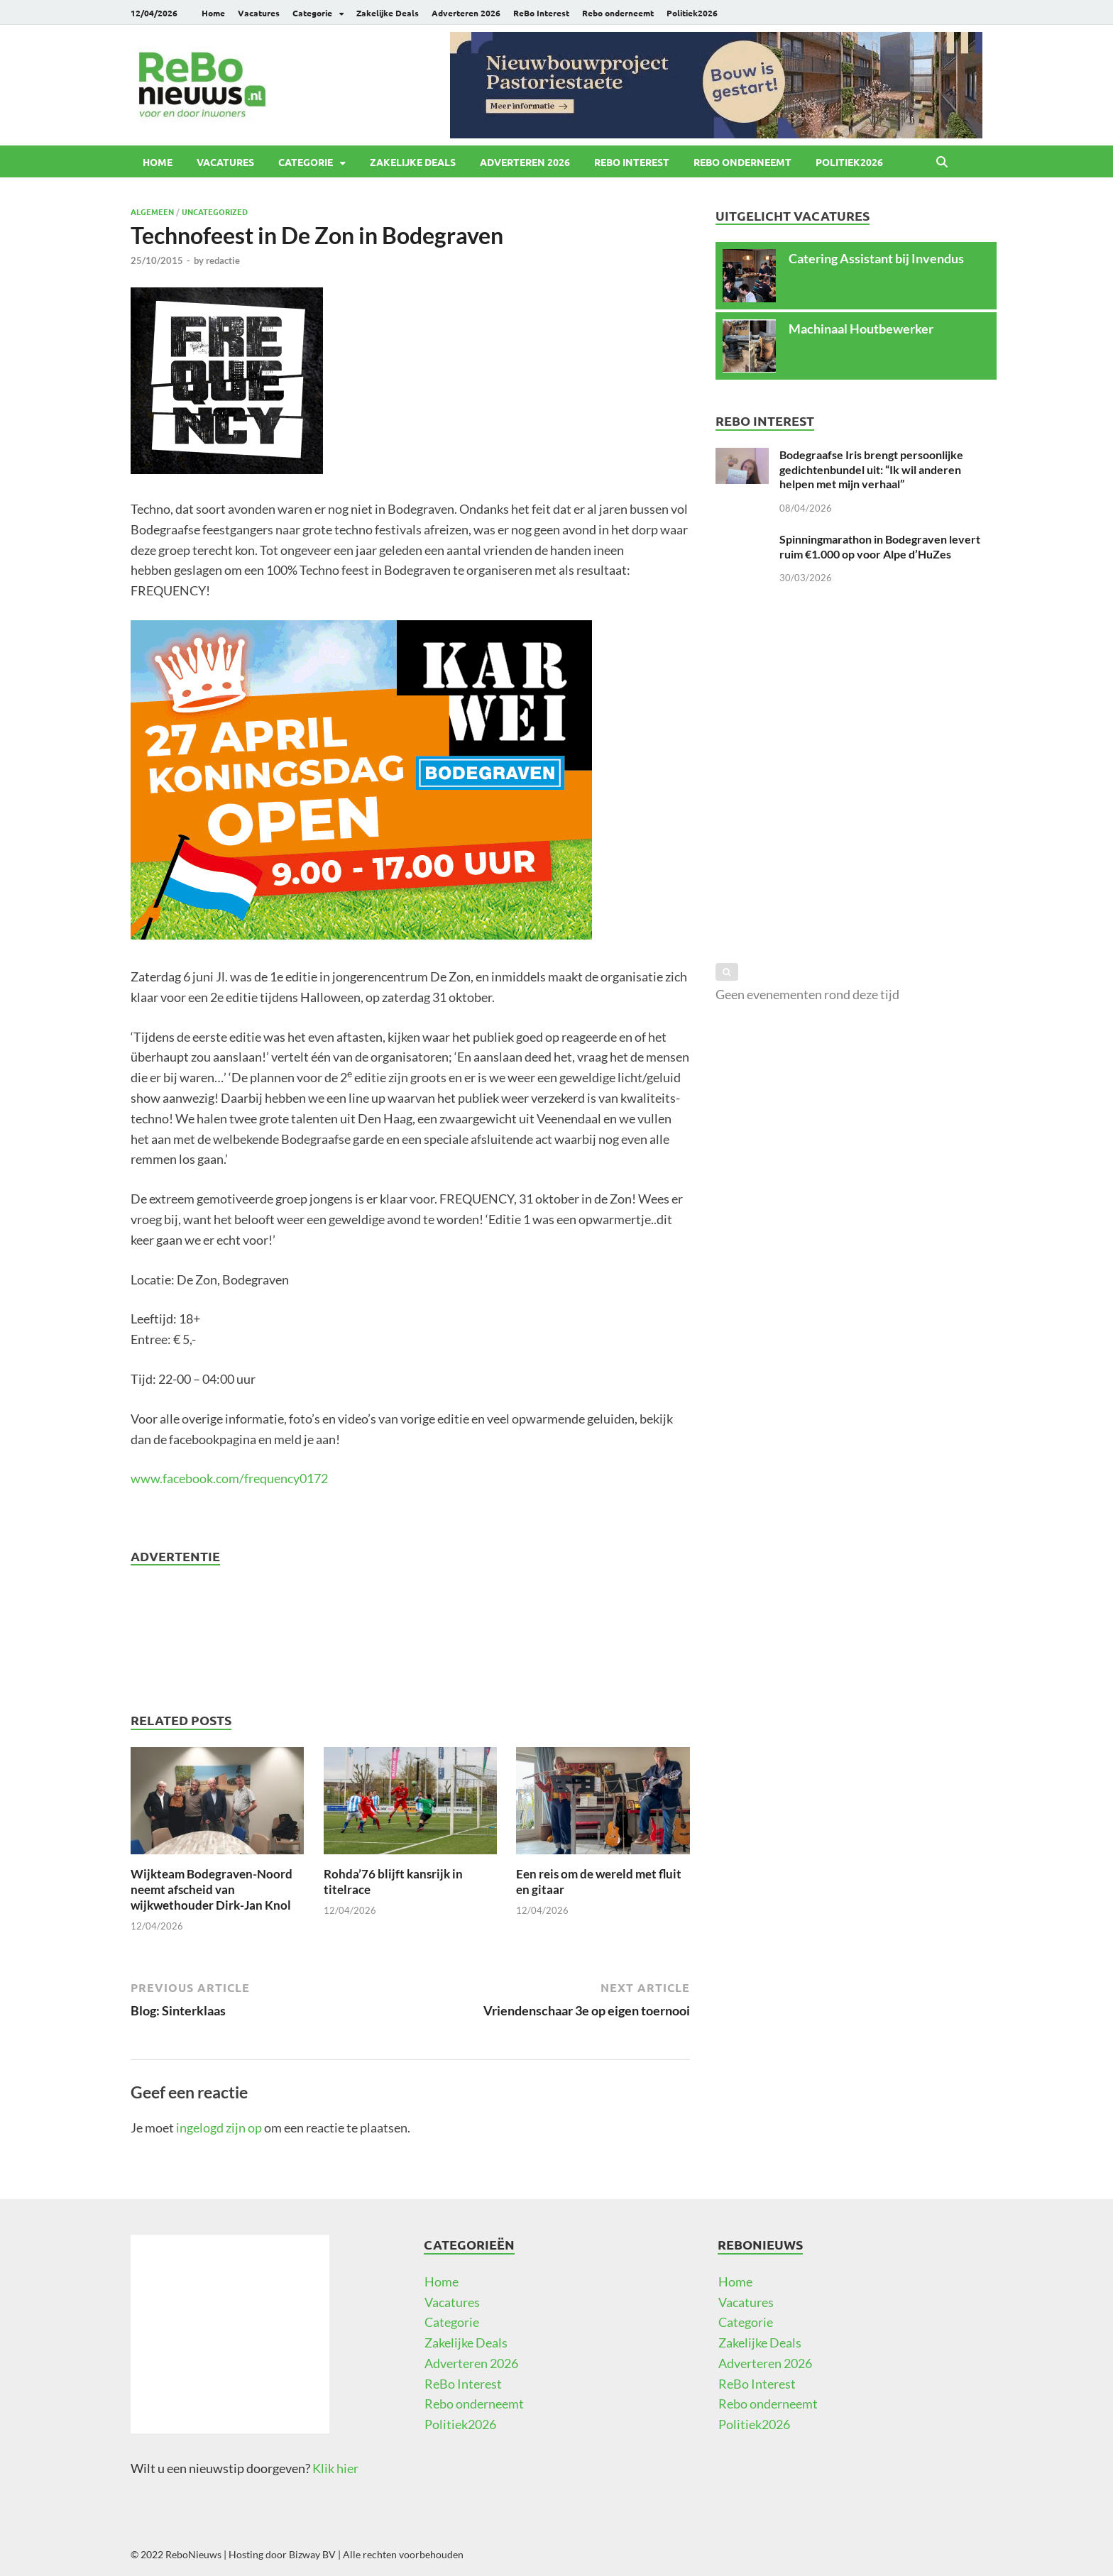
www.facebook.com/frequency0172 (229, 1478)
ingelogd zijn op (219, 2127)
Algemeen (152, 211)
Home (213, 12)
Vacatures (259, 12)
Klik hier (335, 2468)
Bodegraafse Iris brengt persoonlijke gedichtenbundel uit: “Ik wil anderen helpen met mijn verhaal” (871, 469)
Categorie (312, 12)
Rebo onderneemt (618, 12)
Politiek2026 (692, 12)
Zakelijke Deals (387, 12)
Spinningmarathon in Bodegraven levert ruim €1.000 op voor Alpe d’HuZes (879, 546)
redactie (223, 260)
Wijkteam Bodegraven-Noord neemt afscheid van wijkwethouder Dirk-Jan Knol (211, 1889)
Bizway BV (312, 2554)
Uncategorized (215, 211)
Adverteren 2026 (466, 12)
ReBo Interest (541, 12)
